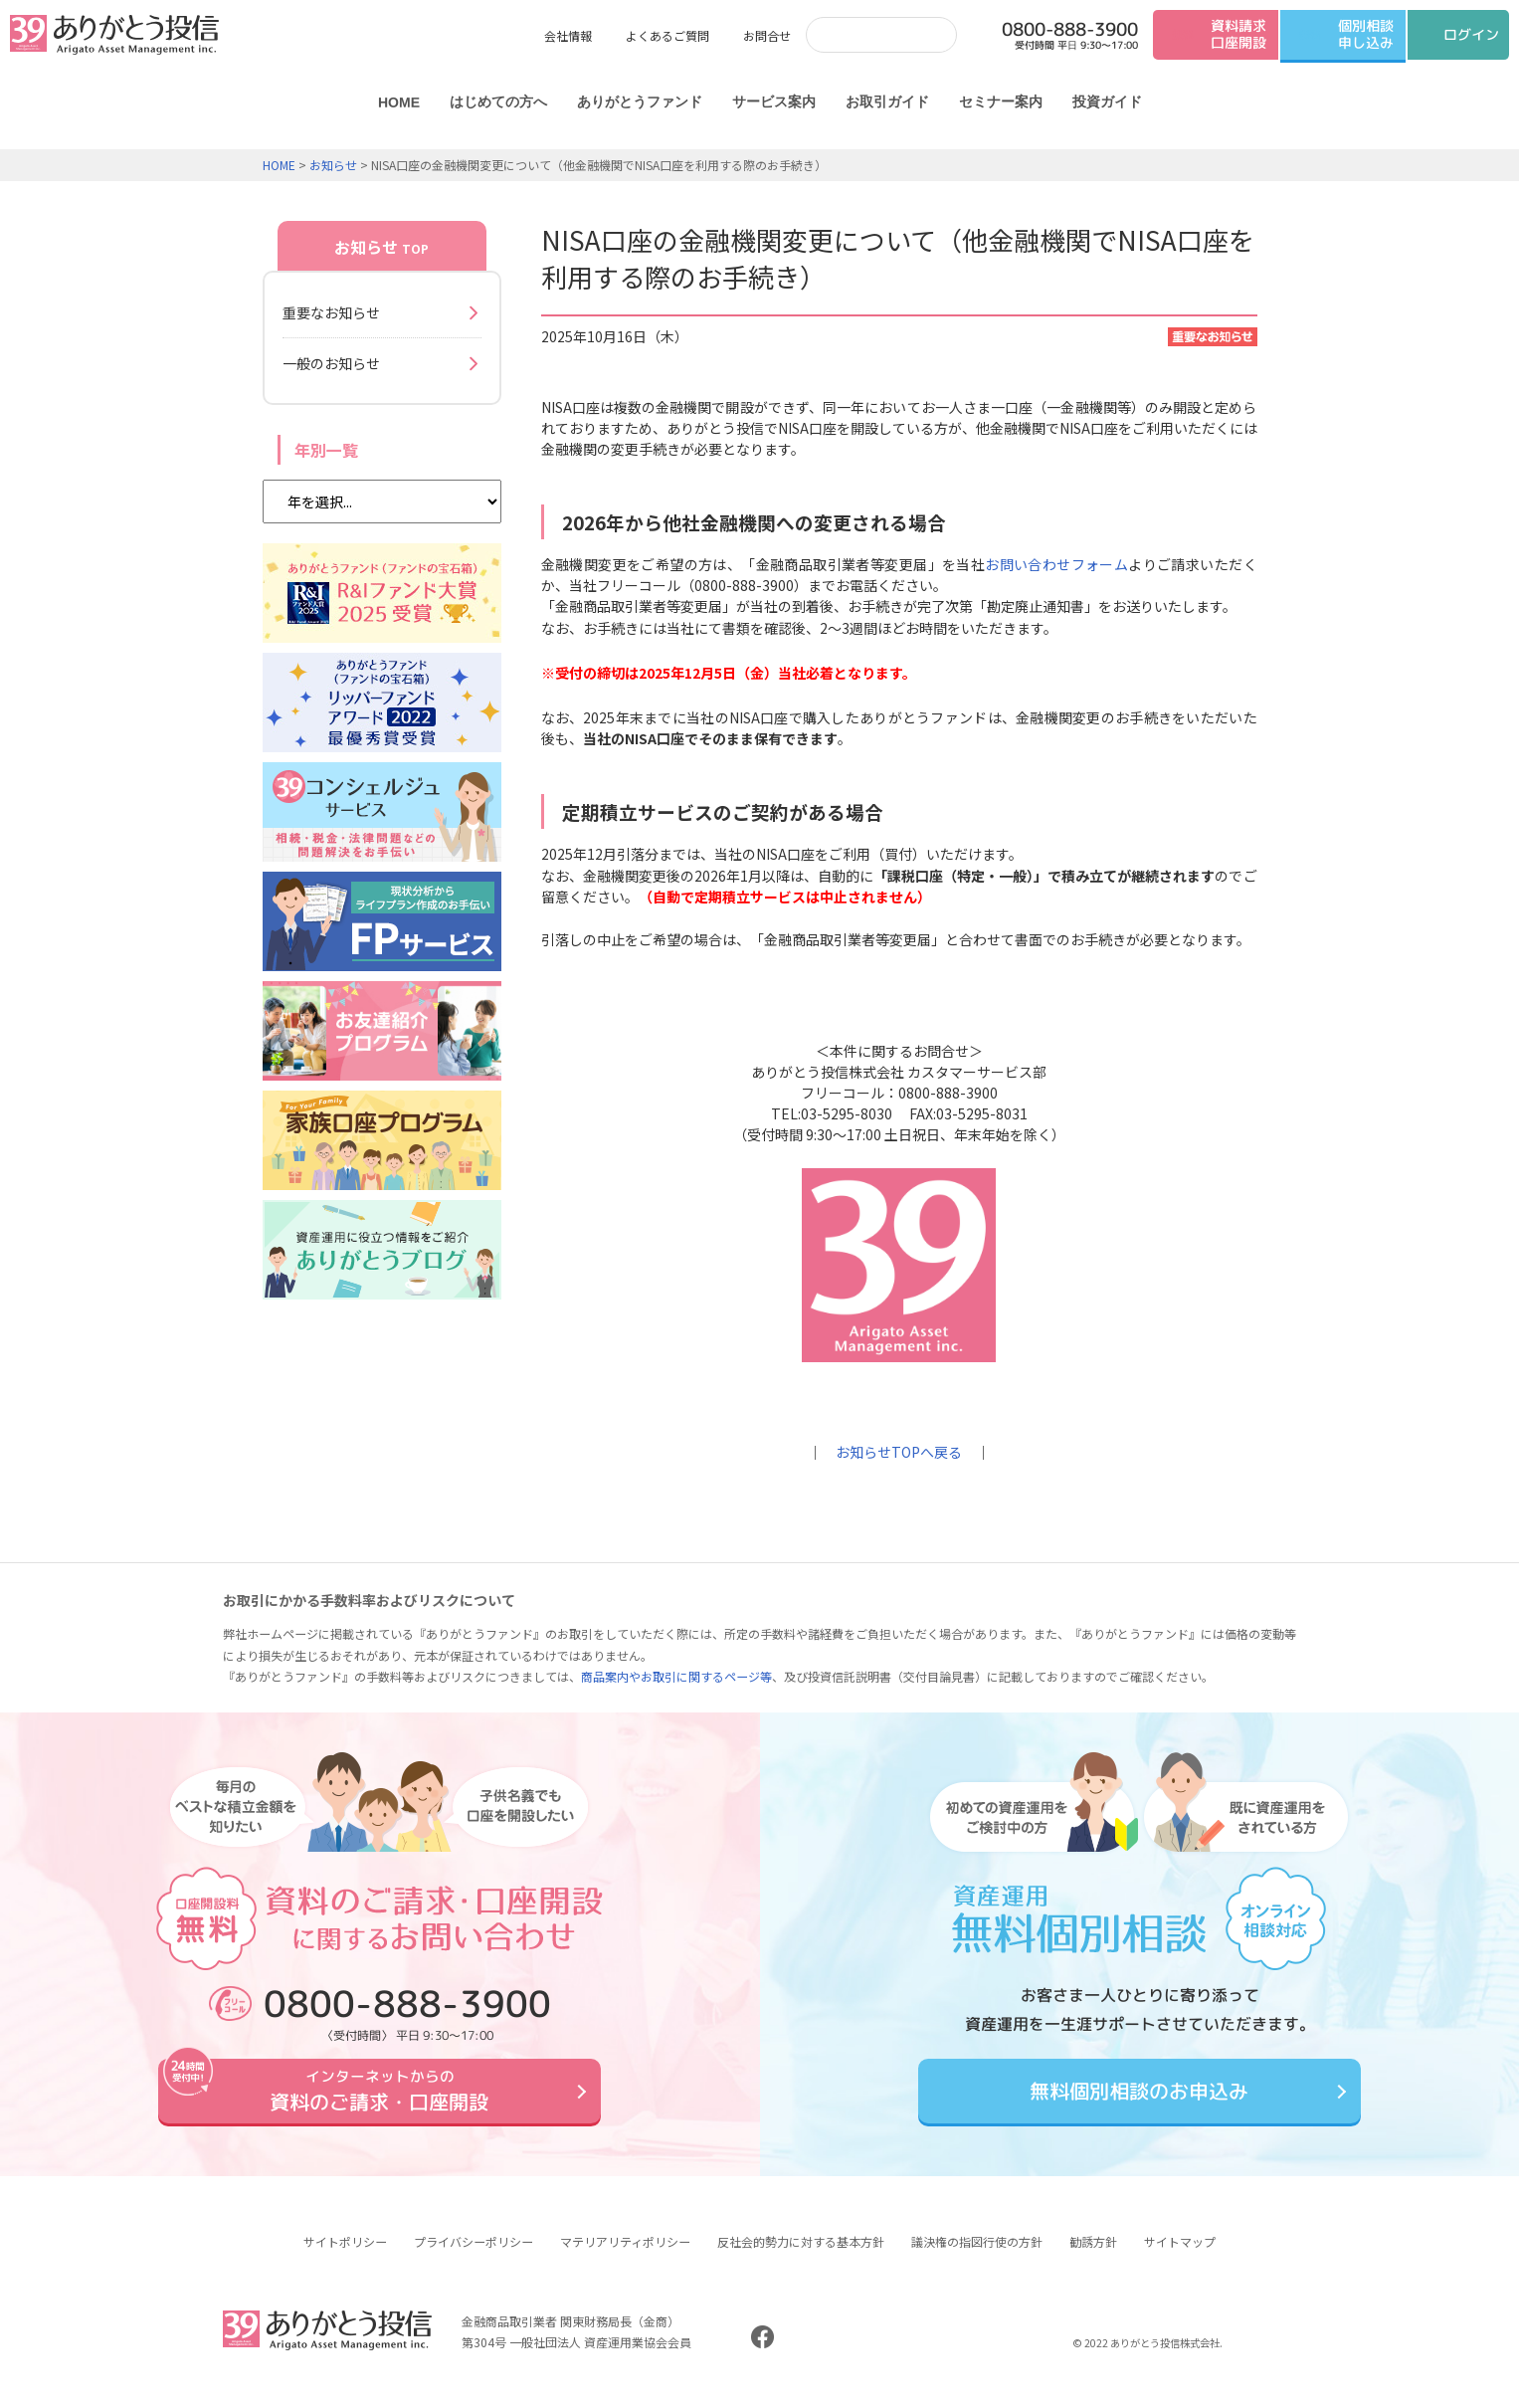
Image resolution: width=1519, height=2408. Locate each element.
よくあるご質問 (667, 35)
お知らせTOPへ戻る (899, 1452)
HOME (398, 102)
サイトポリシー (345, 2256)
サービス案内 (773, 101)
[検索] (861, 34)
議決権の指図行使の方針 (977, 2256)
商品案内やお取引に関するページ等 (676, 1676)
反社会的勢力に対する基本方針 (800, 2256)
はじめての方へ (497, 101)
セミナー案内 (1000, 101)
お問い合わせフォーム (1056, 564)
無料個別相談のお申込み (1139, 2098)
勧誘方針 (1093, 2256)
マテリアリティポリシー (625, 2256)
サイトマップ (1180, 2256)
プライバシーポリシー (473, 2256)
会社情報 (568, 35)
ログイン (1471, 34)
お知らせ (333, 164)
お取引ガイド (886, 101)
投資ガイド (1106, 101)
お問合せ (767, 35)
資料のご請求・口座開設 (380, 2097)
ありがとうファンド (638, 101)
